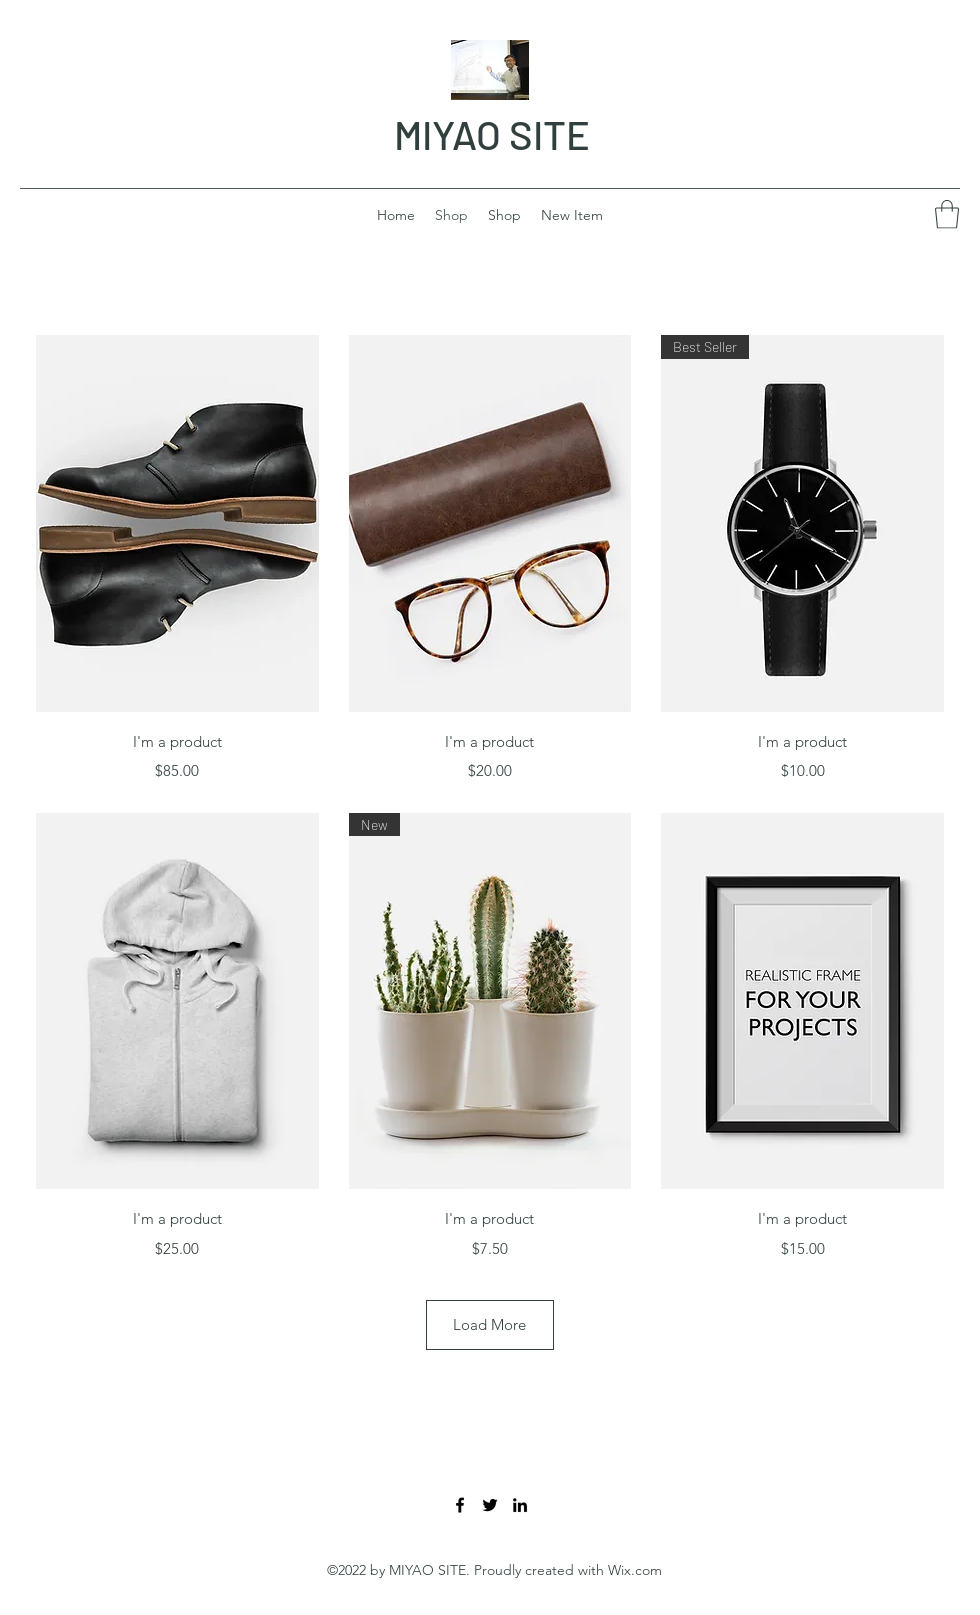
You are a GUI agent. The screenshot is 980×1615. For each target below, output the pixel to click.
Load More (489, 1324)
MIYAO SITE (492, 134)
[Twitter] (490, 1505)
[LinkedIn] (520, 1505)
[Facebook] (460, 1505)
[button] (947, 214)
